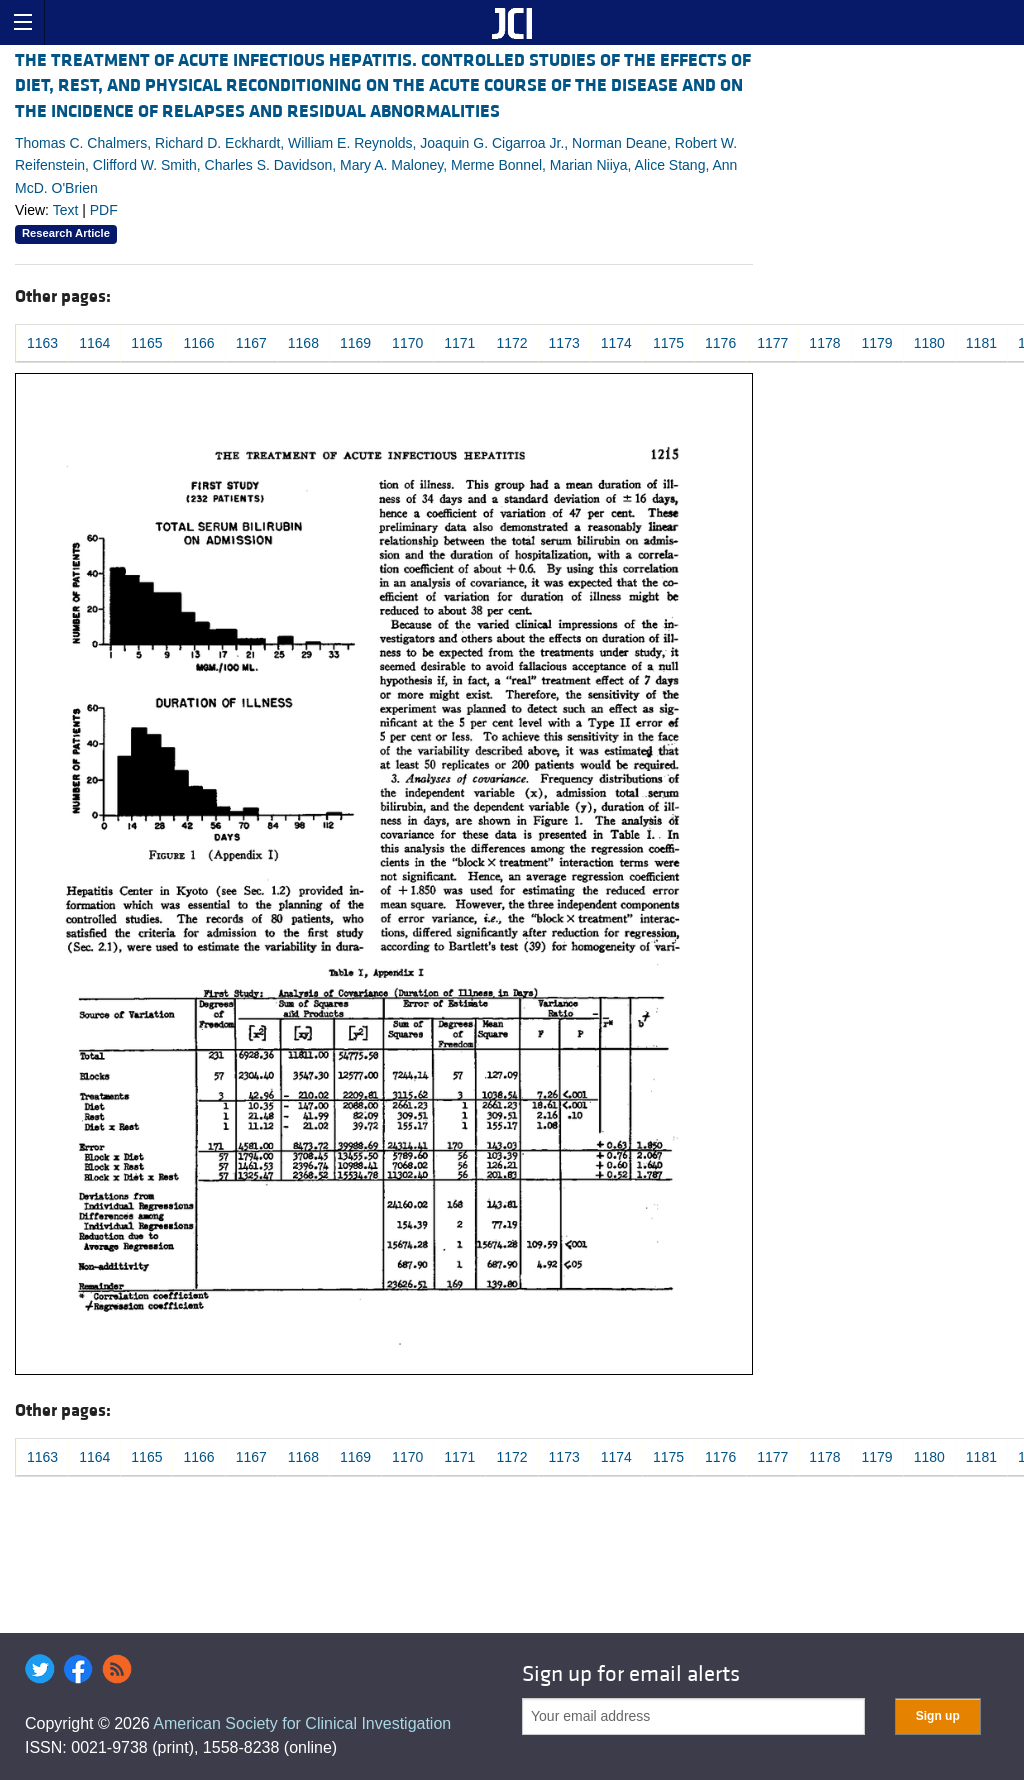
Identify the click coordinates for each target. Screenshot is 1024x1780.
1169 (355, 343)
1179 (877, 343)
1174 (616, 343)
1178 (824, 343)
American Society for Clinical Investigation (302, 1723)
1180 (929, 343)
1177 (772, 343)
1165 (146, 343)
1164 (94, 343)
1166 (198, 343)
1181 (981, 343)
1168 (303, 343)
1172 (511, 343)
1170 (407, 343)
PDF (104, 210)
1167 (251, 343)
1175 (668, 343)
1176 (720, 343)
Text (66, 210)
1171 (459, 343)
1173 (564, 343)
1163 (42, 343)
